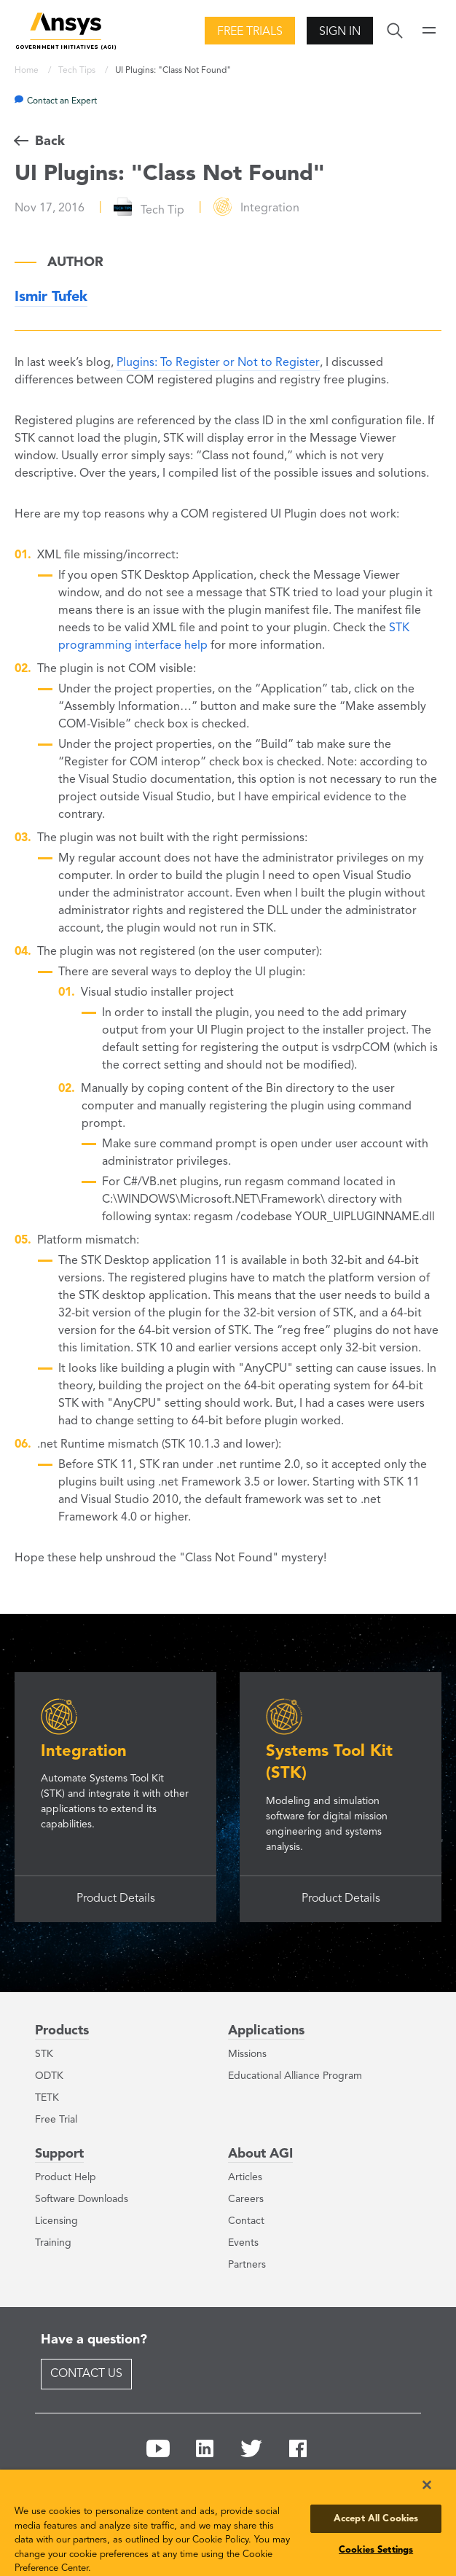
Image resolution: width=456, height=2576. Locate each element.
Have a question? (94, 2339)
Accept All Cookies (376, 2519)
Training (53, 2243)
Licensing (56, 2221)
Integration (84, 1752)
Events (243, 2243)
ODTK (49, 2076)
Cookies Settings (376, 2550)
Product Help (65, 2177)
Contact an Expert (62, 101)
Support (59, 2154)
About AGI (260, 2154)
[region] (228, 2523)
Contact (246, 2221)
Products (62, 2030)
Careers (246, 2199)
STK (44, 2054)
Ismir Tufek (51, 297)
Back (50, 141)
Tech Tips (78, 70)
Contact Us (86, 2374)
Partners (247, 2265)
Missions (247, 2054)
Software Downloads (81, 2199)
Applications (266, 2030)
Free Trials (250, 32)
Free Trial (56, 2120)
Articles (245, 2177)
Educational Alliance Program (295, 2076)
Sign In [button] (340, 32)
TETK (47, 2098)
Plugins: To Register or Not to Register (218, 363)
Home (28, 70)
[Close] (426, 2485)
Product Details (115, 1899)
